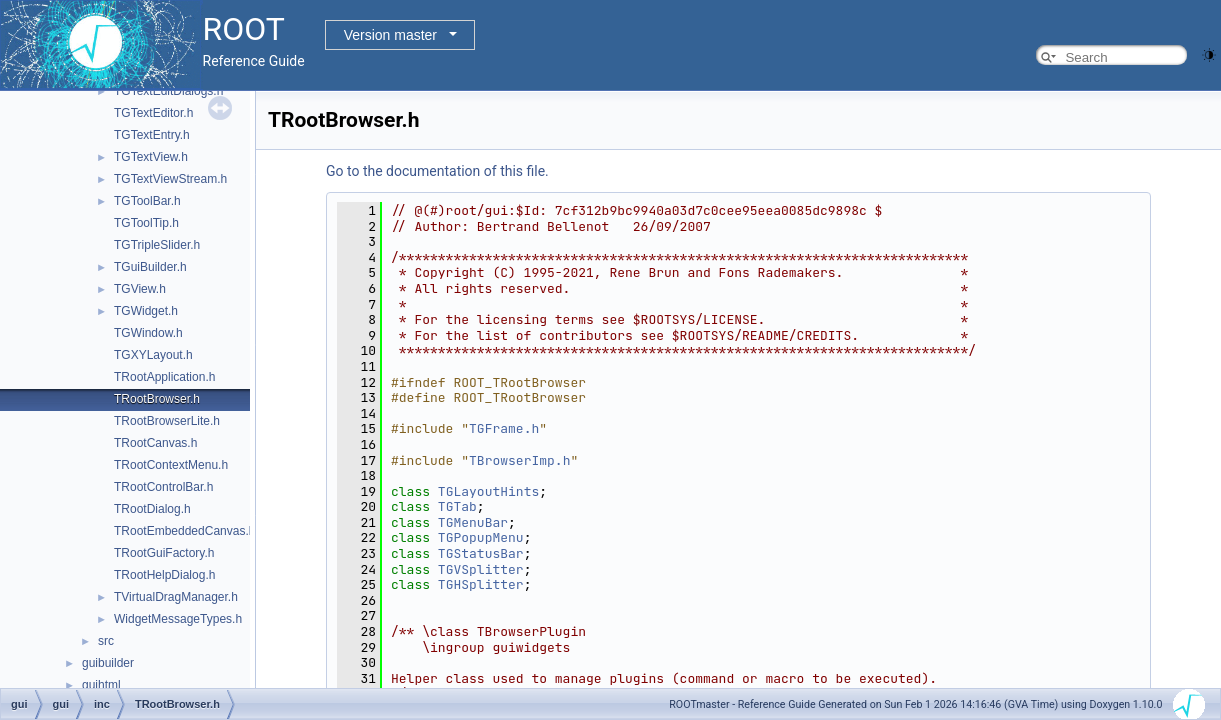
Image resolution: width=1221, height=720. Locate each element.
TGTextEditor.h (153, 113)
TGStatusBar (481, 553)
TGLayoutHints (488, 491)
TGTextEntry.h (152, 135)
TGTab (457, 506)
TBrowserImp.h (519, 460)
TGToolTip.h (146, 223)
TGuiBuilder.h (150, 267)
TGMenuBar (473, 522)
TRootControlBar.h (163, 487)
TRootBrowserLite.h (167, 421)
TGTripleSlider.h (157, 245)
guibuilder (108, 663)
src (106, 641)
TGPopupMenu (481, 537)
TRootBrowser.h (157, 399)
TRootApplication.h (164, 377)
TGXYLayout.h (153, 355)
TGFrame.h (504, 428)
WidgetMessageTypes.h (178, 619)
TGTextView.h (151, 157)
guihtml (101, 685)
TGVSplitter (481, 569)
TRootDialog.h (152, 509)
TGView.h (140, 289)
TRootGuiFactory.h (164, 553)
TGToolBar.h (147, 201)
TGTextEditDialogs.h (168, 91)
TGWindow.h (148, 333)
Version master (390, 35)
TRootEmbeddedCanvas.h (184, 531)
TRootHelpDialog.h (164, 575)
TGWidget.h (146, 311)
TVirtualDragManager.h (176, 597)
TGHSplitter (481, 584)
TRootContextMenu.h (171, 465)
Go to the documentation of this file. (437, 171)
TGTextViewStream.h (170, 179)
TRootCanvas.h (155, 443)
